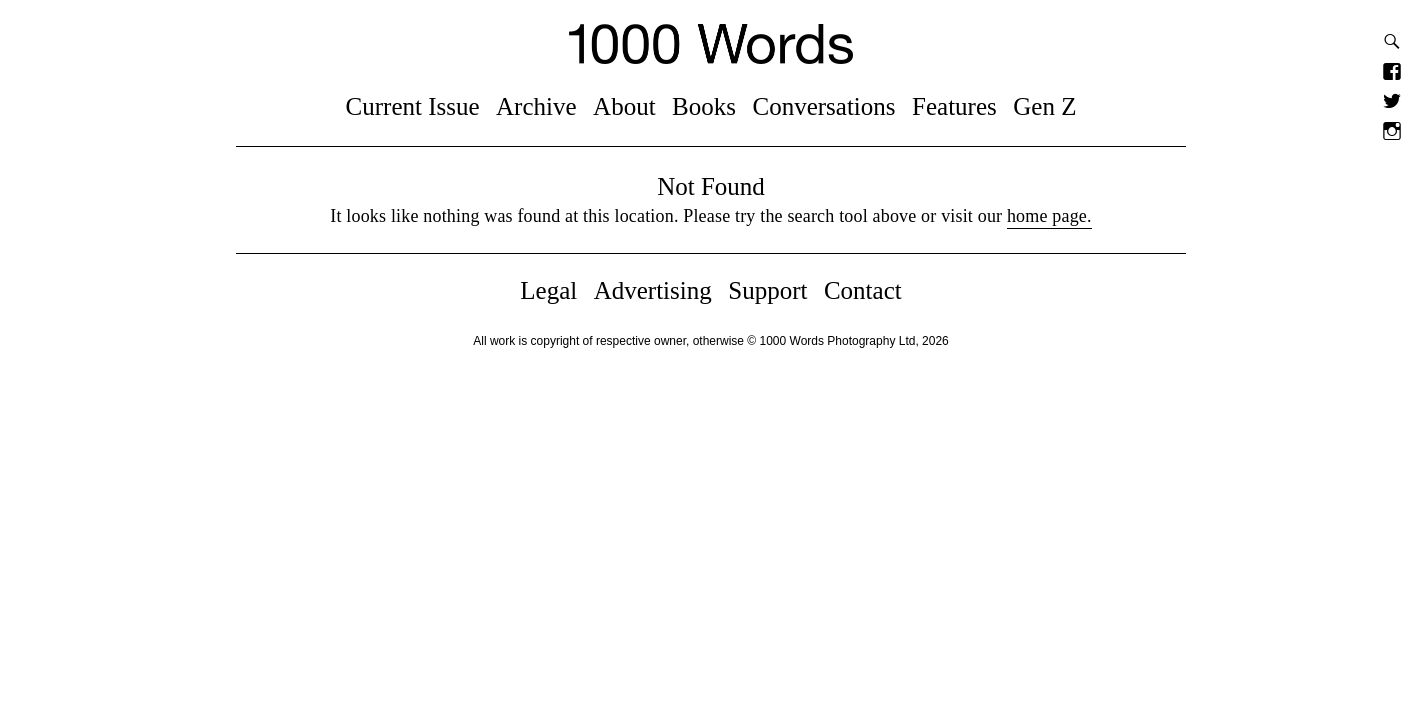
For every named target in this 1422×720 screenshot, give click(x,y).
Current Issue (413, 106)
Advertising (653, 290)
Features (954, 106)
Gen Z (1044, 106)
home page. (1049, 216)
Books (704, 106)
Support (767, 290)
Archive (536, 106)
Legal (548, 290)
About (624, 106)
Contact (863, 290)
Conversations (824, 106)
